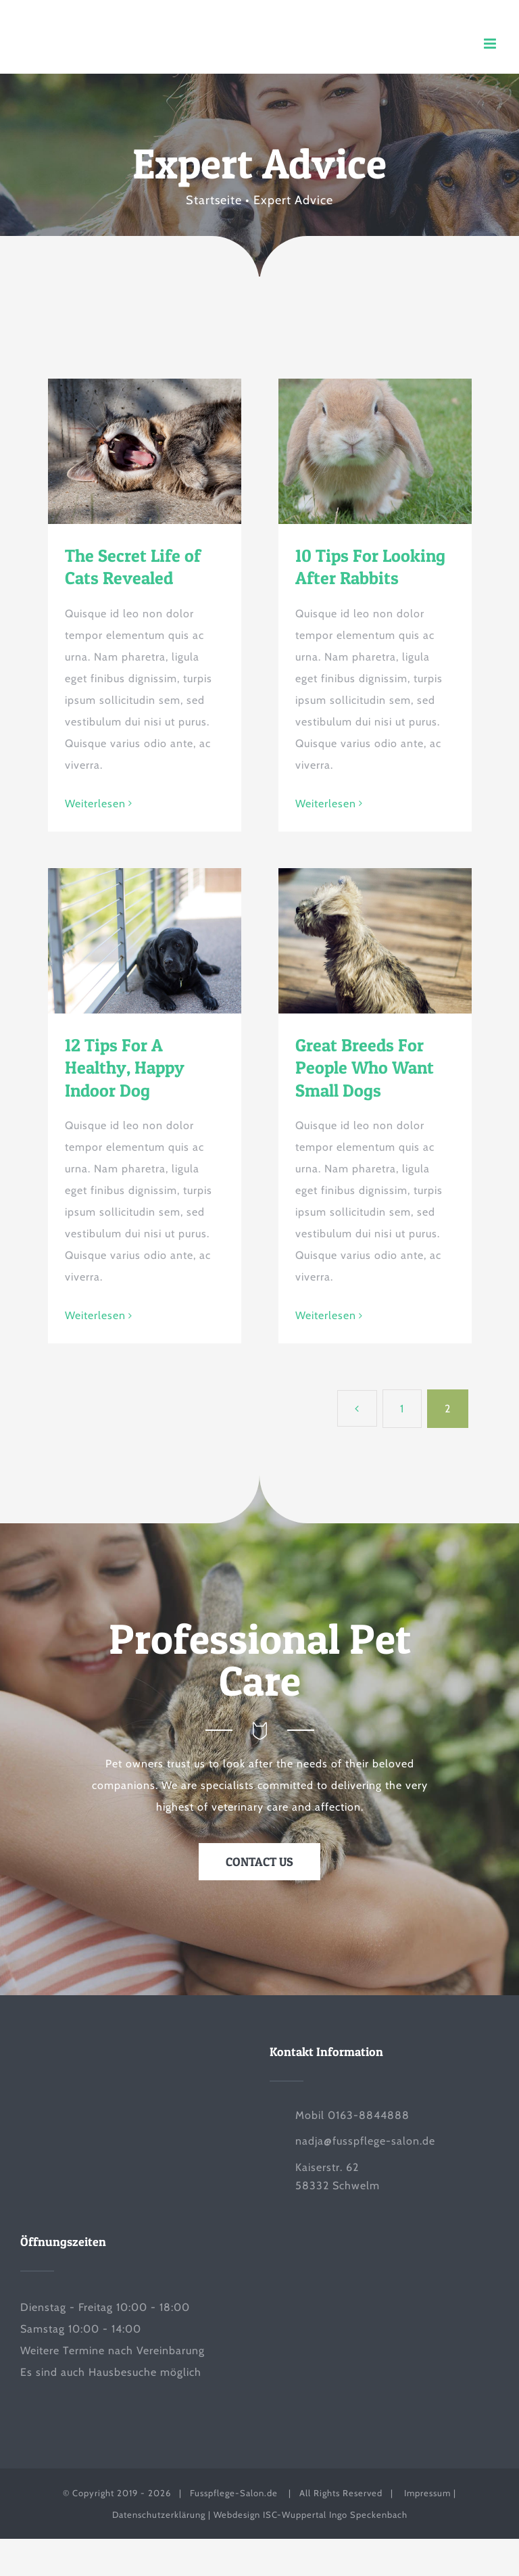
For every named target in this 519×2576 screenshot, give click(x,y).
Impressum (427, 2492)
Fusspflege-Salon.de (235, 2492)
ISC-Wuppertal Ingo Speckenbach (335, 2514)
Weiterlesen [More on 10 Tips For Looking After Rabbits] (325, 803)
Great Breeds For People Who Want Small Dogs (364, 1067)
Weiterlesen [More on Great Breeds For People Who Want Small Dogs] (325, 1315)
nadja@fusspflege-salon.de (365, 2140)
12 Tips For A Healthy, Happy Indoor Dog (124, 1067)
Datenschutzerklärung (160, 2514)
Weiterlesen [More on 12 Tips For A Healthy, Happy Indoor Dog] (95, 1315)
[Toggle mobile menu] (491, 44)
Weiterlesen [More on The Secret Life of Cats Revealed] (95, 803)
